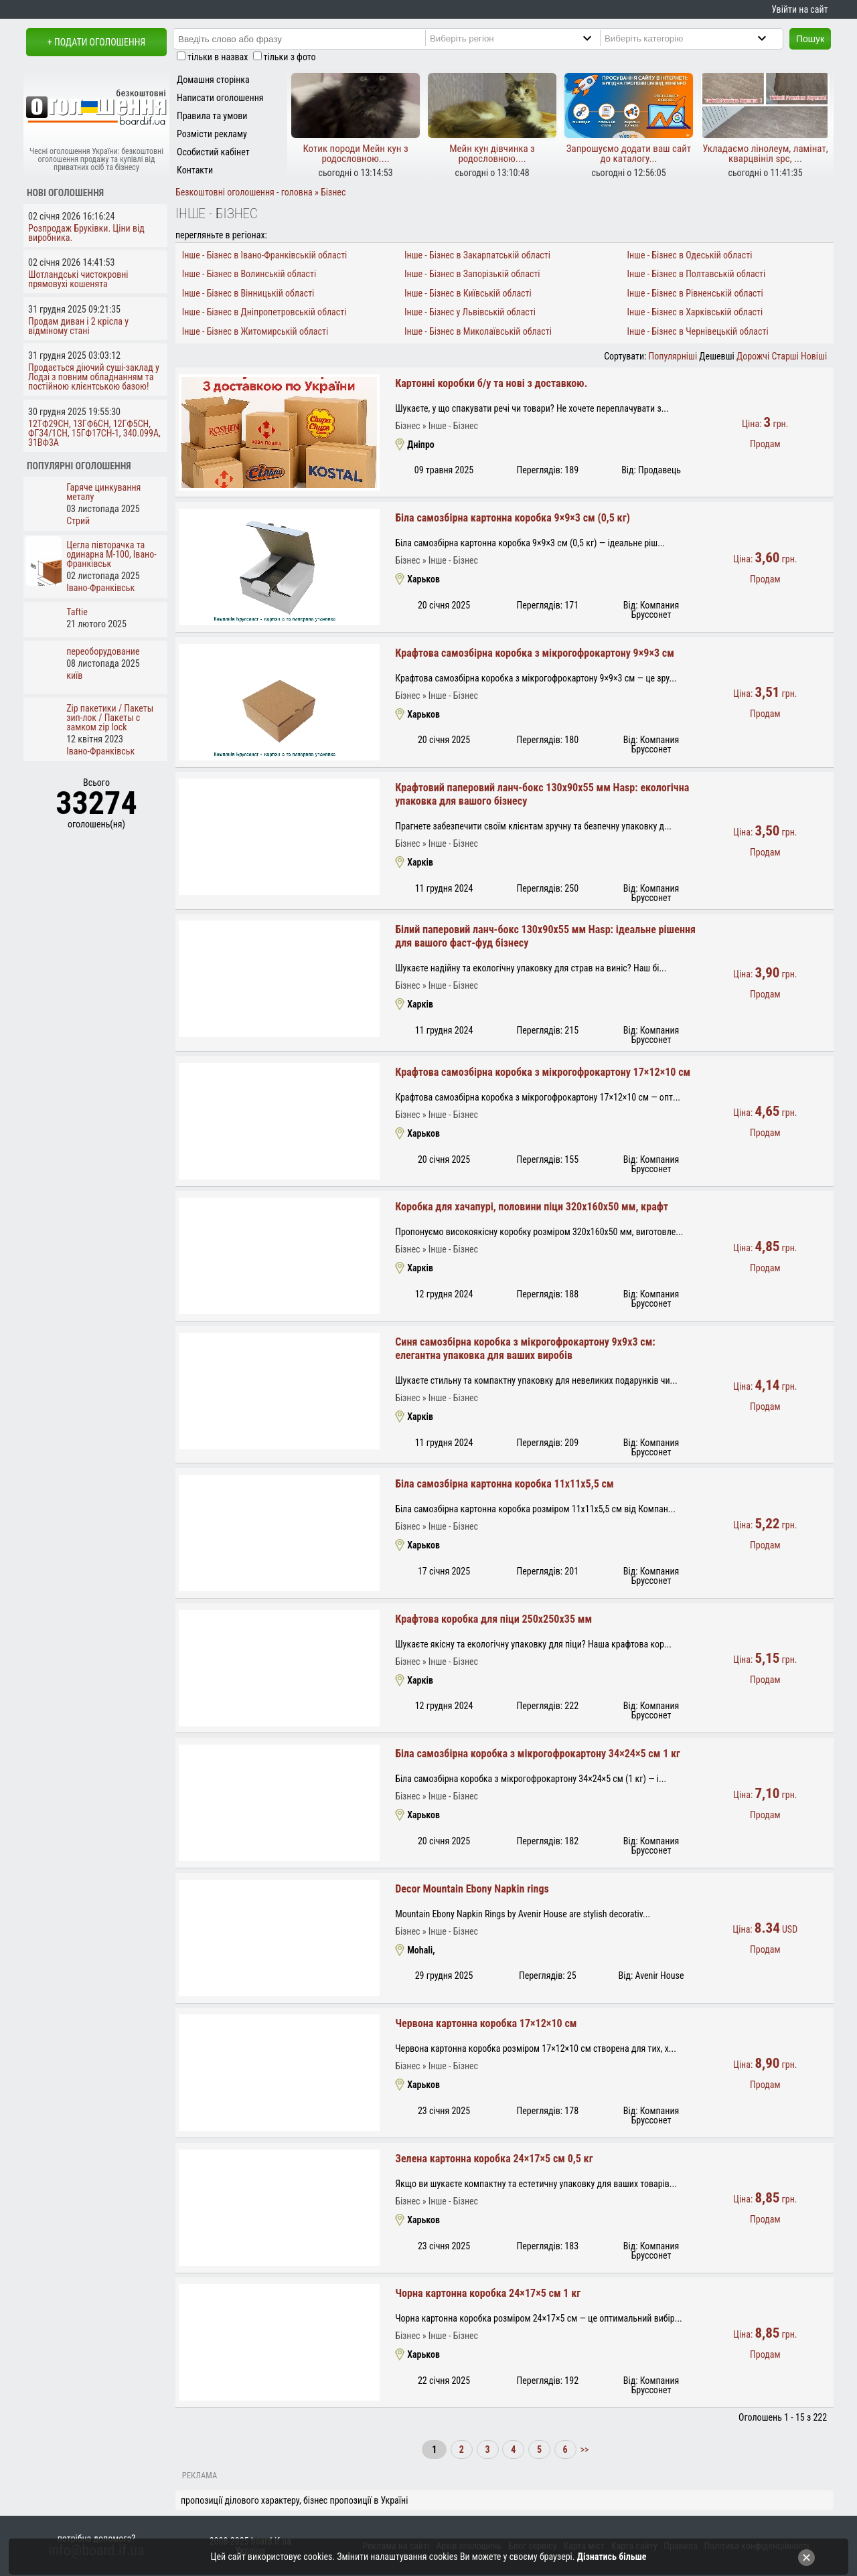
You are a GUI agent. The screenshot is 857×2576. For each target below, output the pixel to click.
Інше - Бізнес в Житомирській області (255, 331)
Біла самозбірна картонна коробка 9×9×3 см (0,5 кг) (512, 517)
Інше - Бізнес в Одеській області (689, 255)
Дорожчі (752, 356)
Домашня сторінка (213, 79)
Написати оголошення (220, 97)
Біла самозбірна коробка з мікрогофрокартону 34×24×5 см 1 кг (537, 1753)
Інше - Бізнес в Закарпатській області (477, 255)
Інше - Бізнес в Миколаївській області (478, 331)
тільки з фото (290, 57)
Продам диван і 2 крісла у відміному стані (78, 326)
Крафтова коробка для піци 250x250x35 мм (493, 1619)
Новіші (814, 356)
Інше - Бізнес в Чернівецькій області (697, 331)
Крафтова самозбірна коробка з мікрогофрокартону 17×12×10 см (542, 1072)
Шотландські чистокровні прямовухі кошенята (78, 279)
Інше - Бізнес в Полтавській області (696, 273)
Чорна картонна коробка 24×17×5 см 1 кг (487, 2293)
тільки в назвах (217, 57)
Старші (784, 356)
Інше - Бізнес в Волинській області (249, 273)
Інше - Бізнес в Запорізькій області (472, 273)
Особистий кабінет (213, 152)
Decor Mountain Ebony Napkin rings (472, 1888)
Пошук (810, 38)
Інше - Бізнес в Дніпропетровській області (264, 312)
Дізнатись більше (612, 2556)
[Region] (522, 38)
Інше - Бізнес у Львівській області (470, 312)
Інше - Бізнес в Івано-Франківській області (264, 255)
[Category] (697, 38)
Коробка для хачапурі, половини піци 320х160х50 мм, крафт (531, 1206)
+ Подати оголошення (96, 42)
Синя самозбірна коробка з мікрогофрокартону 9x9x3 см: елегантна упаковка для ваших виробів (525, 1349)
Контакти (195, 170)
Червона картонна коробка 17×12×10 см (485, 2023)
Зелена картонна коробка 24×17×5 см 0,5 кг (494, 2158)
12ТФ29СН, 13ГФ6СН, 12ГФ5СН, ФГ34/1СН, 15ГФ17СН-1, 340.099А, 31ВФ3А (94, 433)
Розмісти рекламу (212, 134)
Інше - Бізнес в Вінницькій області (248, 293)
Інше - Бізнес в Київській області (468, 293)
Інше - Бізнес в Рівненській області (695, 293)
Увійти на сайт (799, 9)
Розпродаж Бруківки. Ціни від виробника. (86, 233)
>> (583, 2449)
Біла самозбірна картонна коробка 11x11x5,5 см (504, 1483)
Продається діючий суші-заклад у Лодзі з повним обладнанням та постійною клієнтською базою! (93, 377)
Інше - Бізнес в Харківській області (695, 312)
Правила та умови (212, 115)
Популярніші (673, 356)
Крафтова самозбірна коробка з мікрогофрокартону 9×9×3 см (534, 653)
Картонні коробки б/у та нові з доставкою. (491, 383)
